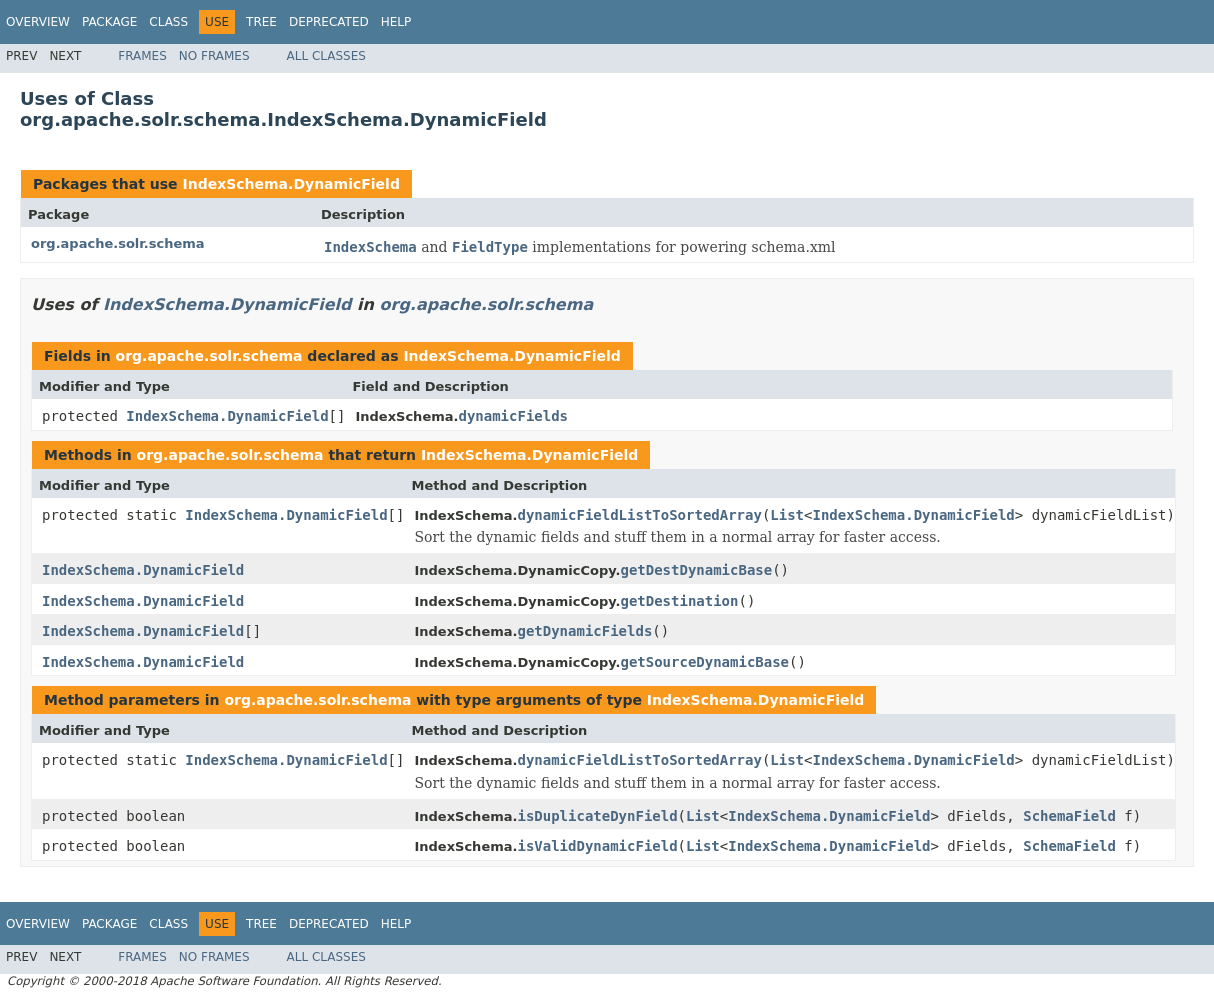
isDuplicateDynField (597, 816)
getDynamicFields (584, 631)
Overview (38, 22)
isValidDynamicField (597, 846)
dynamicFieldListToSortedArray (639, 515)
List (787, 515)
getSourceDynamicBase (704, 662)
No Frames (214, 56)
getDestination (679, 601)
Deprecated (329, 22)
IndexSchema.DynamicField (290, 184)
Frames (142, 56)
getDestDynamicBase (696, 570)
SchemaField (1069, 816)
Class (168, 22)
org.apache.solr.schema (118, 243)
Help (396, 22)
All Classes (326, 56)
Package (109, 22)
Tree (261, 22)
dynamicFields (513, 416)
